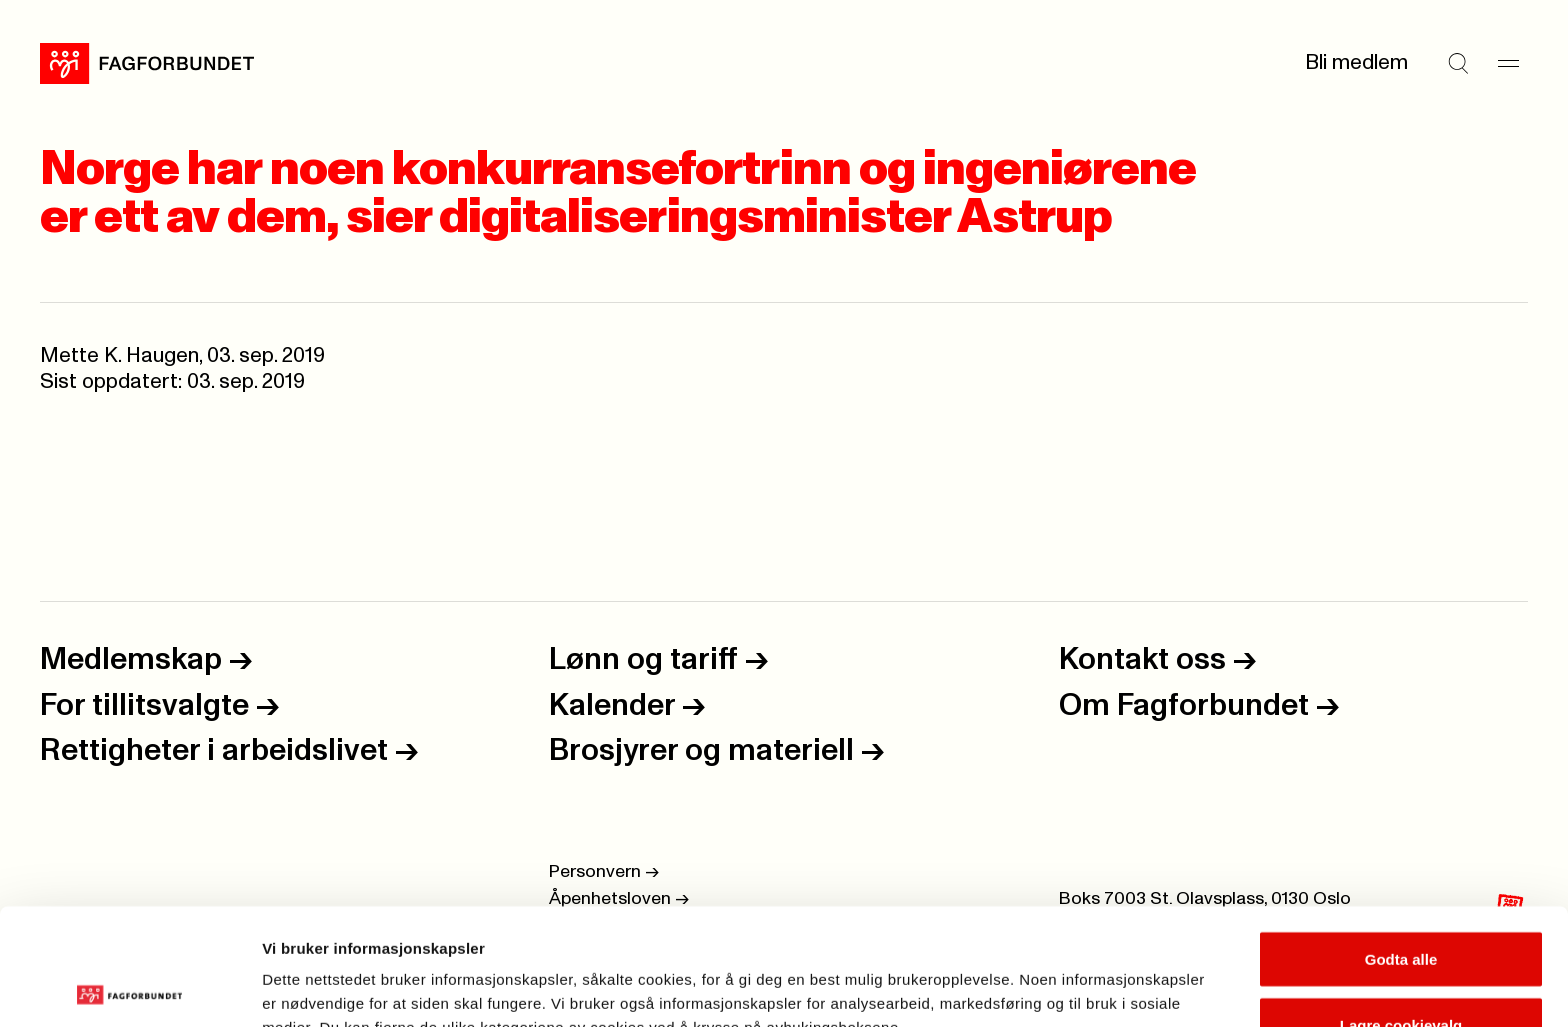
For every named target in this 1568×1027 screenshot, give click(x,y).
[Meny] (1508, 63)
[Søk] (1458, 63)
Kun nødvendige (1401, 973)
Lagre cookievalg (1401, 908)
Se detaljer (1075, 975)
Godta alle (1401, 842)
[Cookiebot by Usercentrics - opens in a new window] (129, 988)
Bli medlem (1356, 62)
